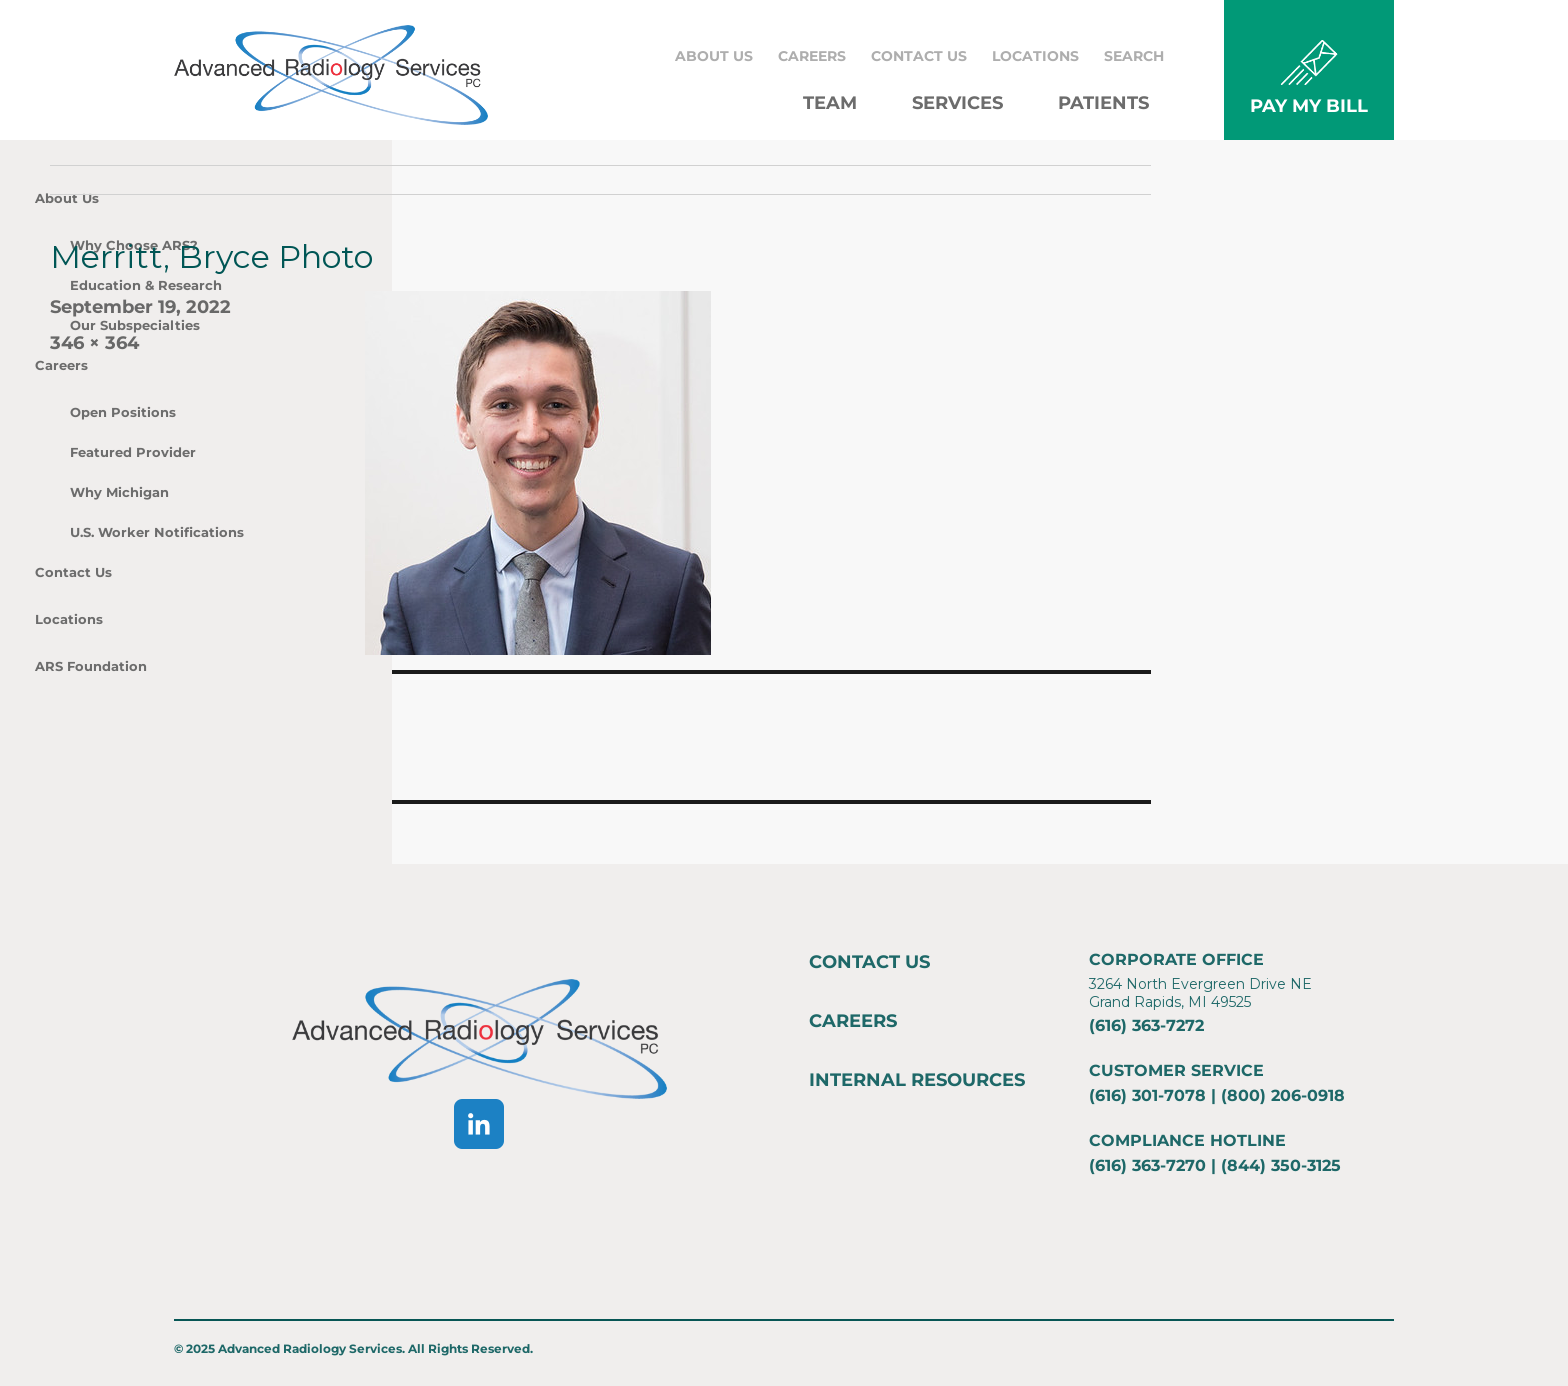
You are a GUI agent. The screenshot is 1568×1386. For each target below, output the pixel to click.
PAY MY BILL (1309, 106)
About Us (714, 56)
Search (1134, 56)
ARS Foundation (91, 666)
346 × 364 (94, 343)
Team (830, 103)
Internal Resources (917, 1080)
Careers (812, 56)
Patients (1103, 103)
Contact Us (919, 56)
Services (957, 103)
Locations (1035, 56)
